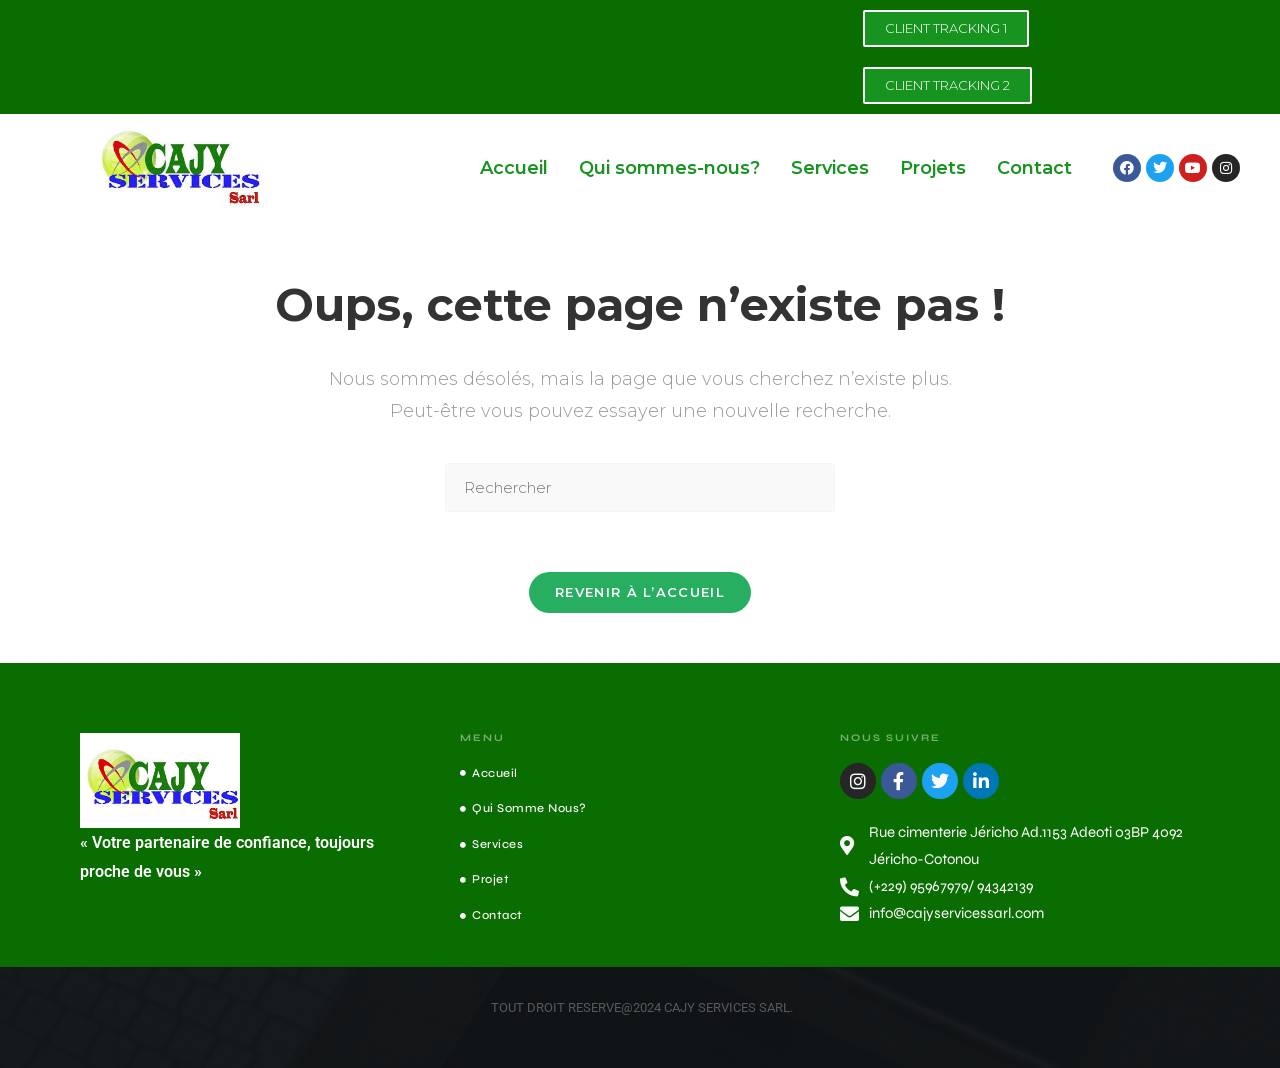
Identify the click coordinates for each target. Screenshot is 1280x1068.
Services (830, 168)
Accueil (514, 168)
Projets (933, 168)
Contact (1034, 168)
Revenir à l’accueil (640, 592)
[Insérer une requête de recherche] (640, 487)
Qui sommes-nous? (669, 168)
